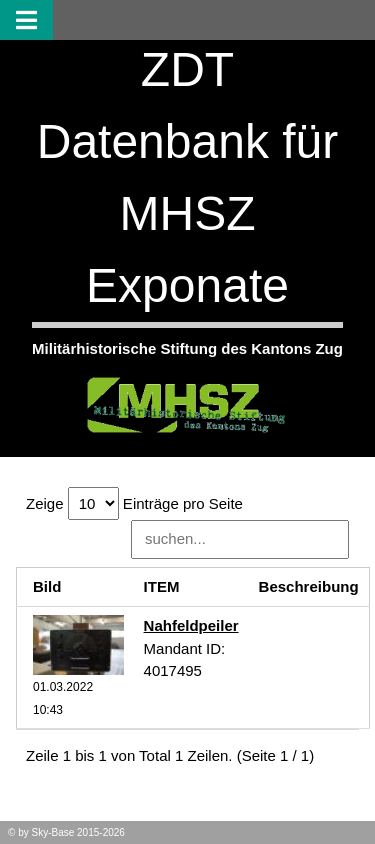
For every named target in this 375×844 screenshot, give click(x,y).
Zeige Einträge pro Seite (134, 503)
